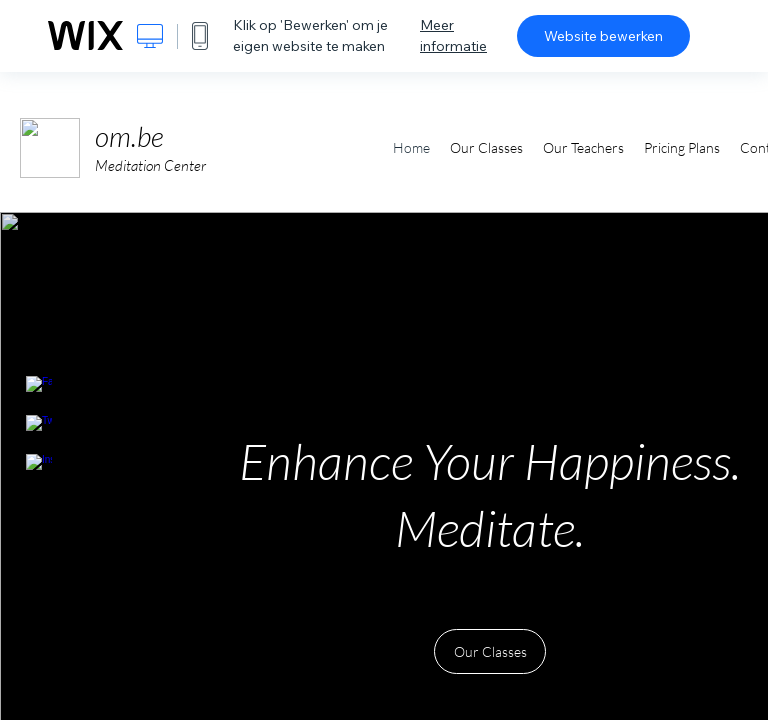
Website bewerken (603, 36)
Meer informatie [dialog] (453, 35)
